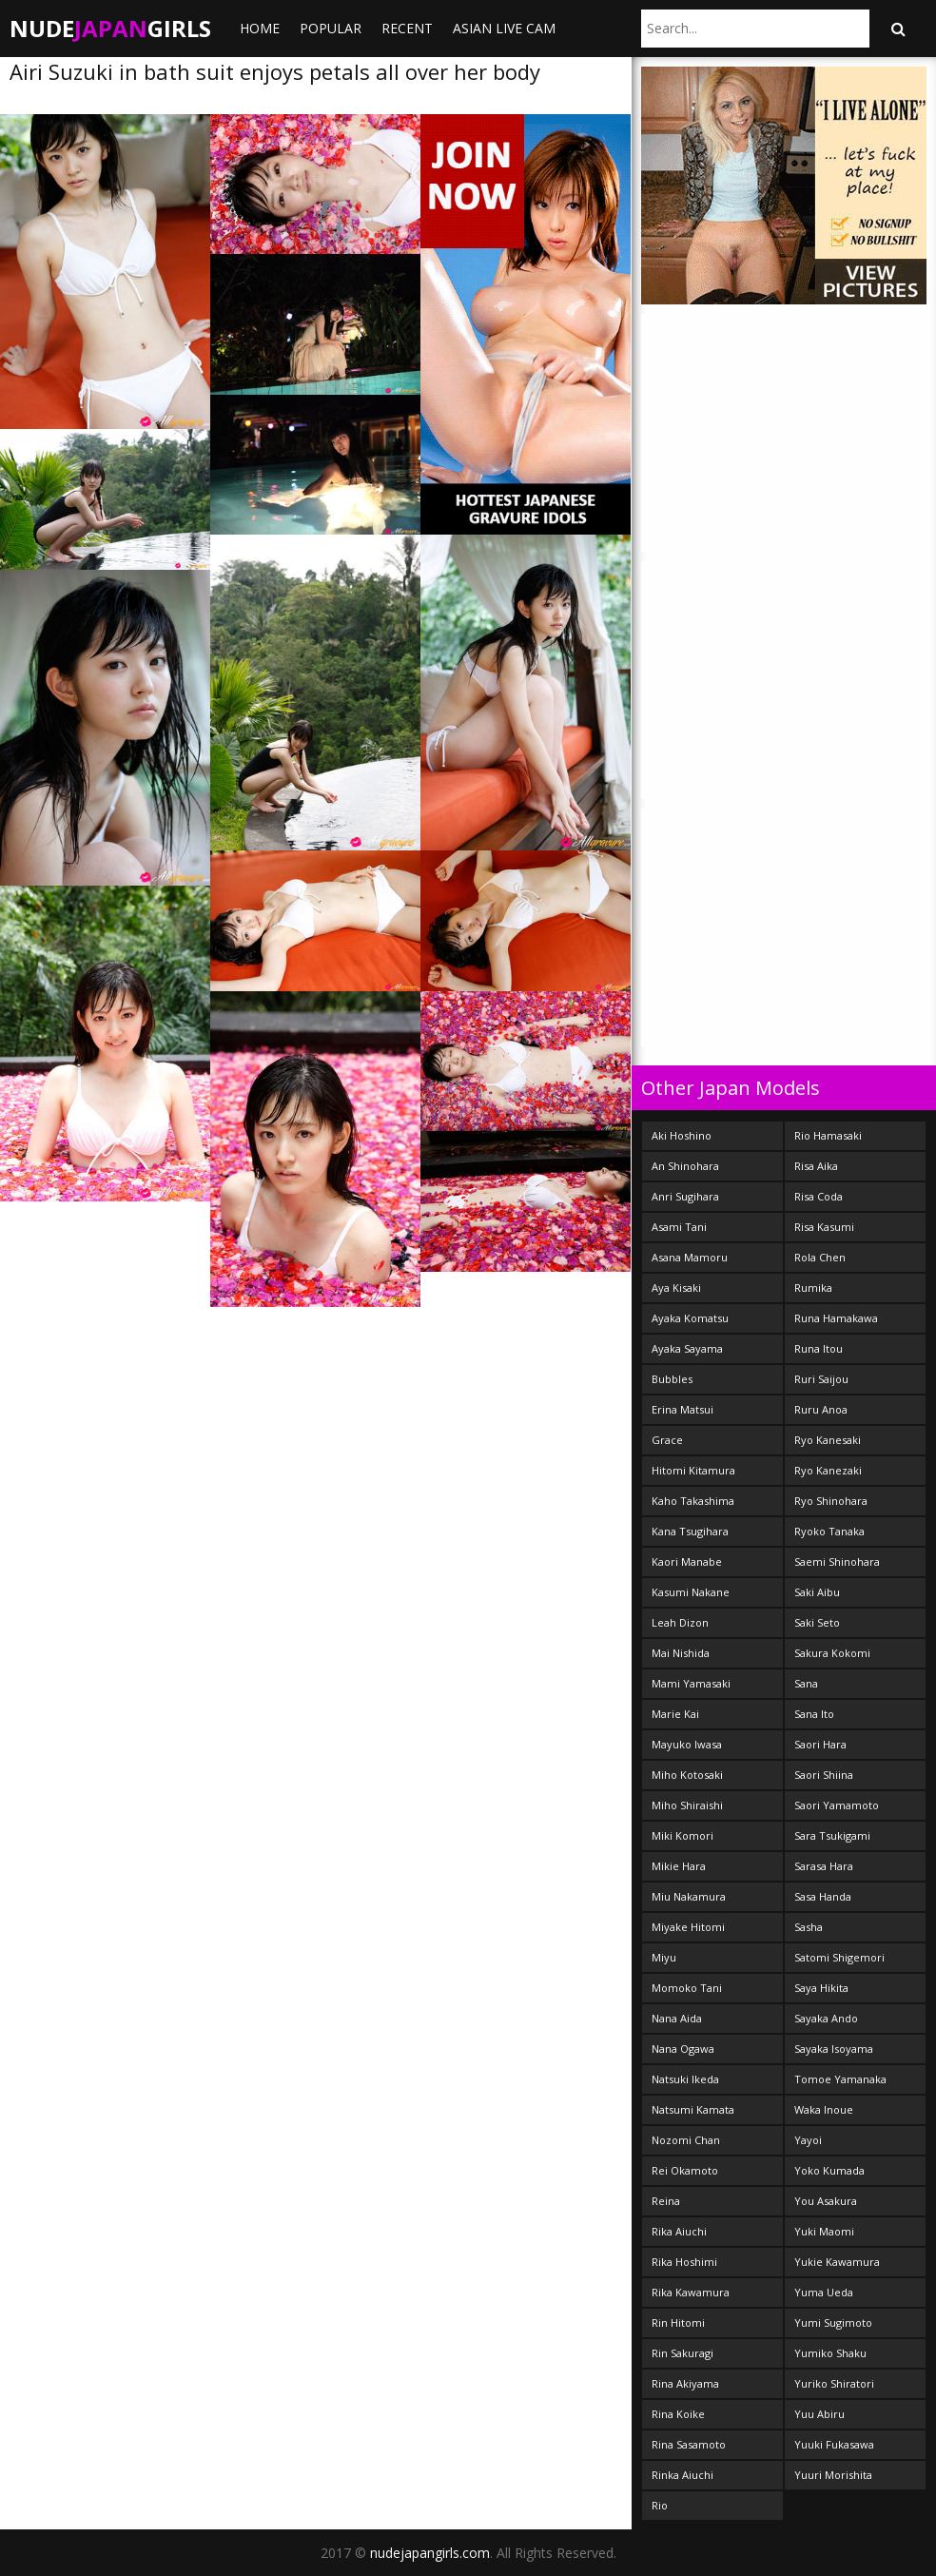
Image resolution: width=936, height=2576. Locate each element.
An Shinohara (685, 1166)
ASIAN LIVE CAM (504, 28)
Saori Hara (820, 1744)
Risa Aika (816, 1166)
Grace (667, 1440)
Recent (407, 28)
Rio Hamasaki (828, 1135)
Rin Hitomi (678, 2322)
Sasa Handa (822, 1896)
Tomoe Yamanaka (840, 2079)
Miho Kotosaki (687, 1774)
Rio (660, 2505)
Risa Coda (818, 1196)
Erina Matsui (682, 1409)
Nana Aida (677, 2018)
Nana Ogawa (683, 2048)
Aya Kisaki (676, 1287)
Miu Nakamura (689, 1896)
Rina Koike (678, 2414)
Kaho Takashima (693, 1500)
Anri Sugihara (685, 1196)
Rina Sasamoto (689, 2444)
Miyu (664, 1957)
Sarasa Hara (823, 1866)
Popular (330, 28)
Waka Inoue (823, 2109)
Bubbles (672, 1379)
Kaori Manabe (687, 1561)
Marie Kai (675, 1714)
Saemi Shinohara (837, 1561)
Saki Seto (817, 1622)
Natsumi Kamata (693, 2109)
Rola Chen (820, 1257)
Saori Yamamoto (836, 1805)
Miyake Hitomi (688, 1927)
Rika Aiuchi (679, 2231)
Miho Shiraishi (687, 1805)
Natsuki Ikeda (685, 2079)
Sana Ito (814, 1714)
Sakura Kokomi (832, 1653)
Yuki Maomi (824, 2231)
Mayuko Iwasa (687, 1744)
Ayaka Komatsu (690, 1318)
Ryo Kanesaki (827, 1440)
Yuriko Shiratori (834, 2383)
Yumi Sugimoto (833, 2322)
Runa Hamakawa (836, 1318)
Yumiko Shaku (830, 2353)
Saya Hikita (821, 1988)
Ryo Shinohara (831, 1500)
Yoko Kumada (829, 2170)
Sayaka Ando (826, 2018)
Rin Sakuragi (682, 2353)
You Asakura (825, 2201)
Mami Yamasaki (691, 1683)
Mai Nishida (681, 1653)
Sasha (808, 1927)
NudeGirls (110, 28)
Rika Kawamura (691, 2292)
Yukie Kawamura (837, 2261)
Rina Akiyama (685, 2383)
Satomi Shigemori (839, 1957)
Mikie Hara (679, 1866)
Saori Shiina (823, 1774)
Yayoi (808, 2140)
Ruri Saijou (821, 1379)
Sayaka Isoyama (833, 2048)
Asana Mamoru (690, 1257)
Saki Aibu (817, 1592)
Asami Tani (679, 1227)
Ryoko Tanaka (829, 1531)
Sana (806, 1683)
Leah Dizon (680, 1622)
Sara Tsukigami (832, 1835)
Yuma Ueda (823, 2292)
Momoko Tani (687, 1988)
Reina (666, 2201)
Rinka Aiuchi (682, 2475)
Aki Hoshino (682, 1135)
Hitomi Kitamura (693, 1470)
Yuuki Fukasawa (834, 2444)
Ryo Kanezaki (828, 1470)
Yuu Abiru (819, 2414)
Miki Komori (682, 1835)
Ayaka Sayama (687, 1348)
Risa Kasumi (824, 1227)
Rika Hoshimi (684, 2261)
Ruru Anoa (821, 1409)
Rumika (813, 1287)
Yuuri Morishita (833, 2475)
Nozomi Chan (686, 2140)
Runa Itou (818, 1348)
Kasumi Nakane (691, 1592)
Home (260, 28)
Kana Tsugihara (690, 1531)
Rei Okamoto (685, 2170)
